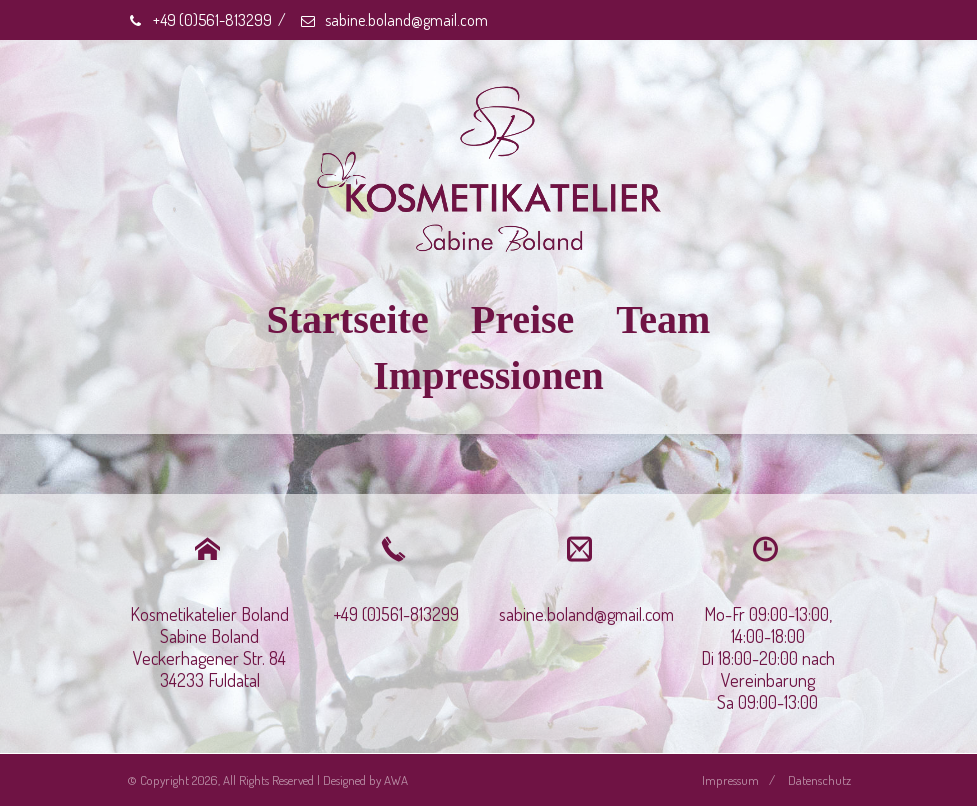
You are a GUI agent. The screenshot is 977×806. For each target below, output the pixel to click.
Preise (523, 319)
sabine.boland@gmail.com (393, 20)
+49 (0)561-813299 (199, 20)
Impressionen (488, 375)
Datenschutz (819, 780)
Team (663, 319)
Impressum (730, 780)
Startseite (348, 319)
